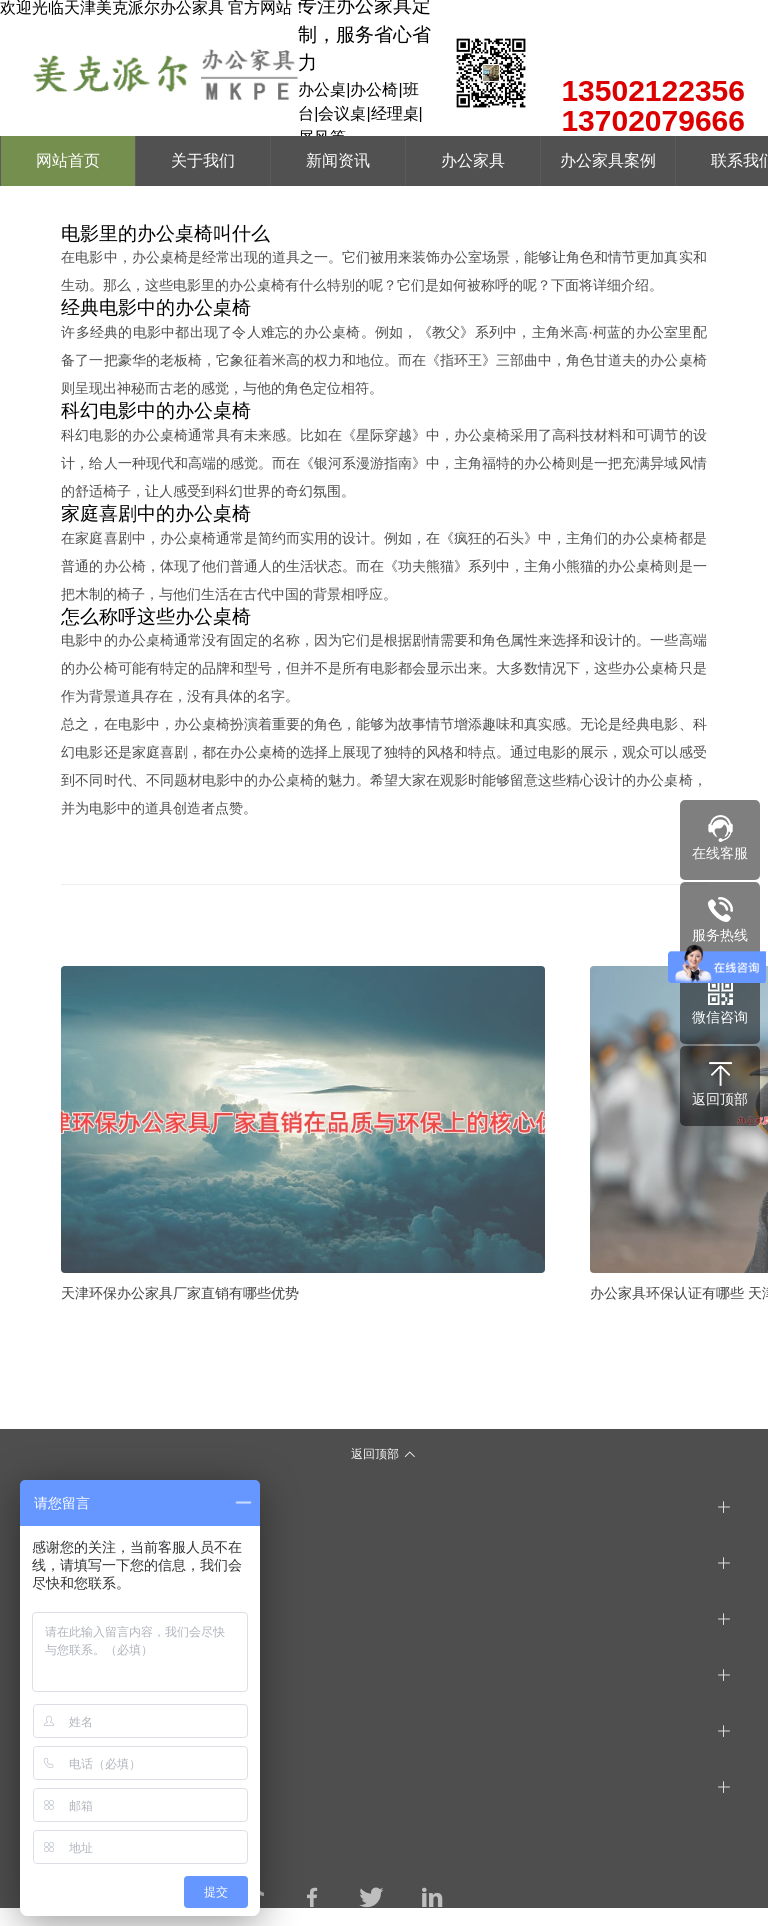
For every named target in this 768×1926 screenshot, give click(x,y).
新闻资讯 (338, 160)
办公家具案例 (608, 160)
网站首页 (68, 160)
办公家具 (473, 160)
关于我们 (203, 160)
